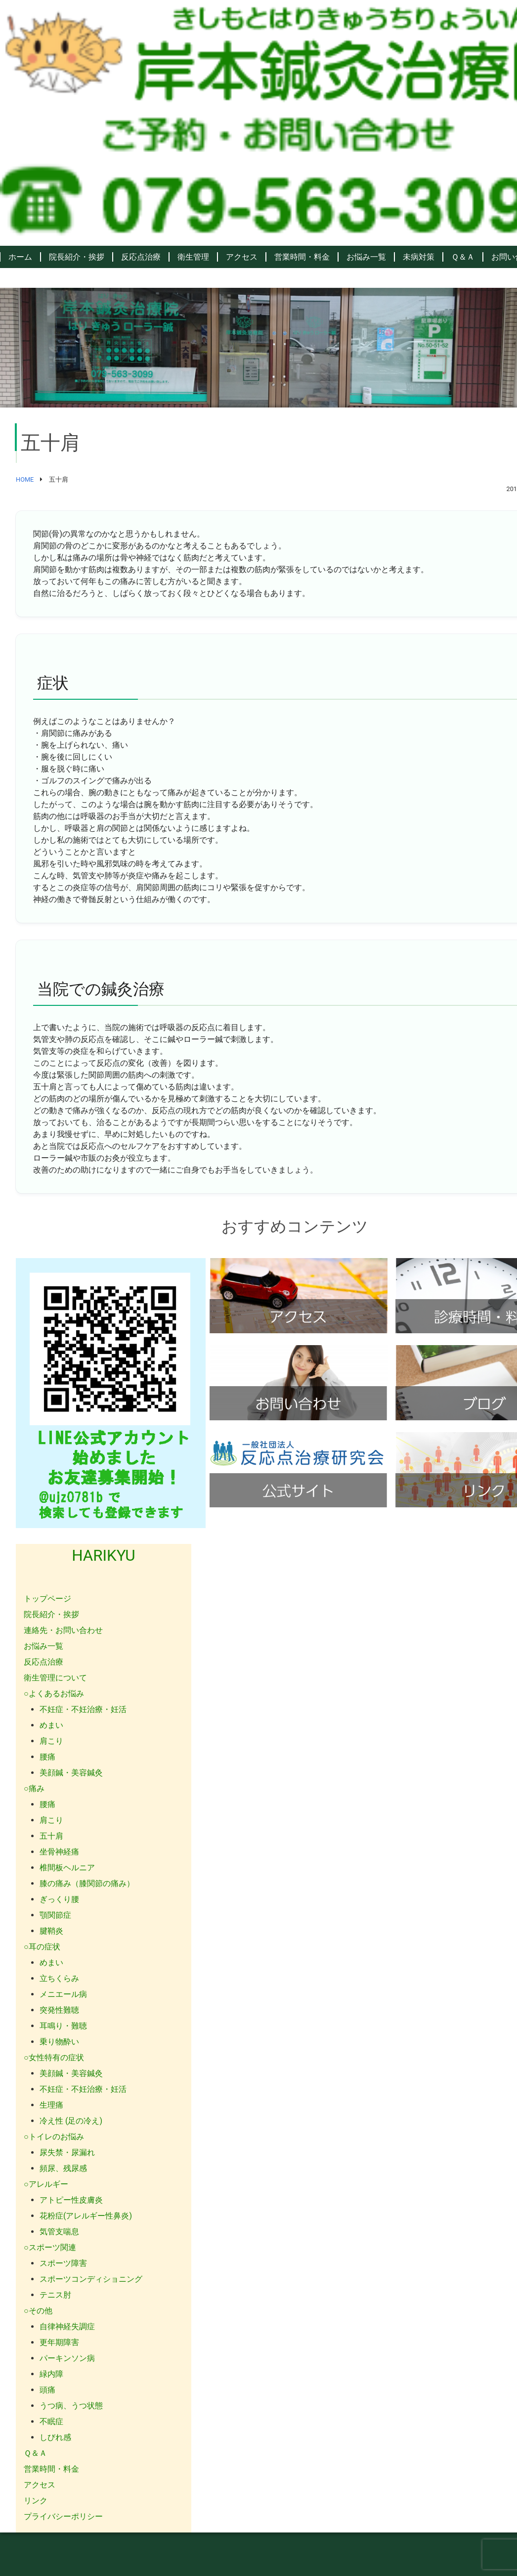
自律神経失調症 (67, 2326)
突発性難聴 (59, 2010)
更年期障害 (59, 2342)
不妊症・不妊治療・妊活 (83, 1709)
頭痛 (47, 2390)
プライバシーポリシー (63, 2516)
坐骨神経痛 (59, 1851)
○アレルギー (46, 2184)
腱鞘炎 (51, 1931)
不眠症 (51, 2421)
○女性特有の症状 (54, 2057)
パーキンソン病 (67, 2358)
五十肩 (51, 1836)
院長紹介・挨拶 (76, 257)
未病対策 (418, 257)
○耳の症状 (42, 1946)
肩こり (51, 1741)
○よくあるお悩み (54, 1693)
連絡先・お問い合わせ (63, 1630)
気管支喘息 (59, 2231)
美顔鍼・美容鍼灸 (71, 1772)
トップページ (47, 1598)
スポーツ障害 (63, 2263)
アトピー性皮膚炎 (71, 2200)
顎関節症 (55, 1915)
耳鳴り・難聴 (63, 2026)
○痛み (34, 1788)
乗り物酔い (59, 2041)
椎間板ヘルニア (67, 1867)
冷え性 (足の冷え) (71, 2120)
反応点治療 (141, 257)
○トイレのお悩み (54, 2136)
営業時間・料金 (302, 257)
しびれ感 (55, 2437)
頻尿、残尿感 (63, 2168)
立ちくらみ (59, 1978)
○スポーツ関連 (50, 2247)
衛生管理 (193, 257)
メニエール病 (63, 1994)
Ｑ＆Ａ (462, 257)
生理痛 (51, 2105)
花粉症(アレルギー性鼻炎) (86, 2215)
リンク (35, 2500)
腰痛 (47, 1757)
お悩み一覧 (366, 257)
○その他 (38, 2310)
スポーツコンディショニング (91, 2279)
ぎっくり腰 (59, 1899)
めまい (51, 1725)
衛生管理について (55, 1677)
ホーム (20, 257)
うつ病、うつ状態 (71, 2405)
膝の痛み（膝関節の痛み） (87, 1883)
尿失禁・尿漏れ (67, 2152)
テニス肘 (55, 2295)
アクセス (242, 257)
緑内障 (51, 2374)
